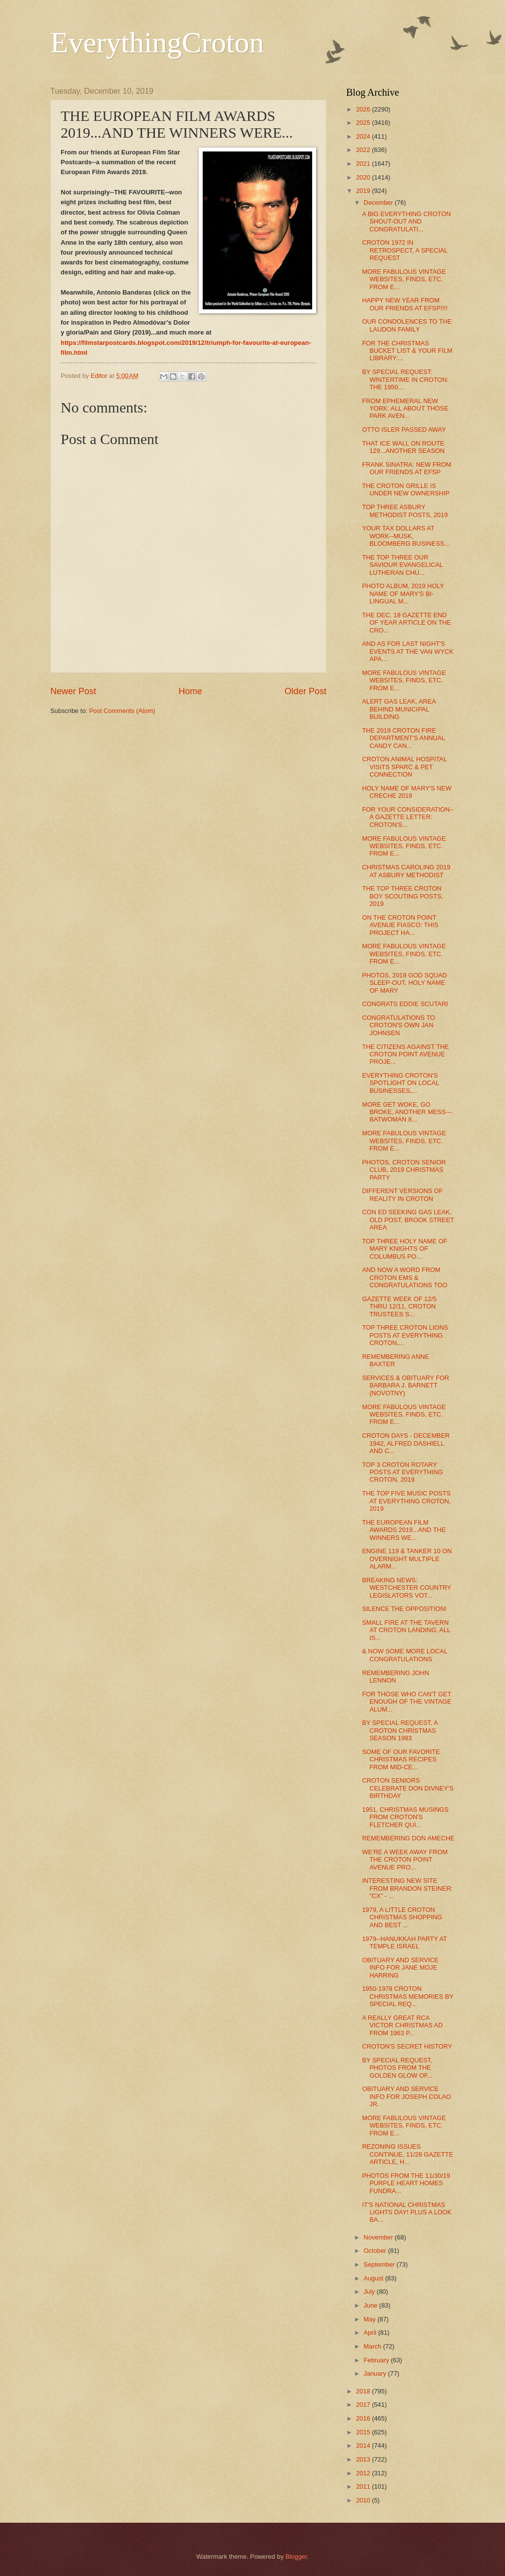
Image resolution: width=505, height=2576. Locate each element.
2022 (364, 149)
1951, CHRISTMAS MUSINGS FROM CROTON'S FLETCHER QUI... (405, 1817)
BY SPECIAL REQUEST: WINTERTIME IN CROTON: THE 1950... (405, 379)
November (379, 2237)
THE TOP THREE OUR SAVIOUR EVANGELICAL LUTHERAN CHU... (402, 565)
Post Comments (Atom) (122, 710)
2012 (364, 2473)
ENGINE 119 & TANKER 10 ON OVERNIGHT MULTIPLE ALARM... (407, 1558)
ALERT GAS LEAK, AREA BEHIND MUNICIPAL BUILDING (398, 709)
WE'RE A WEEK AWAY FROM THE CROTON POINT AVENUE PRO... (404, 1859)
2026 (364, 109)
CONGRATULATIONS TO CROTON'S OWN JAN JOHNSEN (398, 1025)
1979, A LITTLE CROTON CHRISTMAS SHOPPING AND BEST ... (402, 1917)
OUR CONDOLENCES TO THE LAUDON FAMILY (407, 325)
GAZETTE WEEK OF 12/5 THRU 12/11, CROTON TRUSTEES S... (399, 1306)
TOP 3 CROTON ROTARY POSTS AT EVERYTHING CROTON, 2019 (402, 1472)
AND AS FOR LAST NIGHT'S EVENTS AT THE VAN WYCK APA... (407, 651)
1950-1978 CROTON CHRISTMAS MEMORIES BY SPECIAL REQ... (407, 1996)
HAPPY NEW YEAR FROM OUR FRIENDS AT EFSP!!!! (404, 304)
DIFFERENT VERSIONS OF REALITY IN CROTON (402, 1194)
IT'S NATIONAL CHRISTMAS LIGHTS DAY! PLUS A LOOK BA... (406, 2212)
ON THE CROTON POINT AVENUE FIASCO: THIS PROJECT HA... (400, 925)
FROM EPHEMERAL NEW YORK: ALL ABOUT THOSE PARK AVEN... (405, 408)
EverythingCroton (157, 42)
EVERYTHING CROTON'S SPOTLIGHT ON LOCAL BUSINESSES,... (400, 1083)
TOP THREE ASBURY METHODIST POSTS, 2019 (405, 510)
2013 (364, 2459)
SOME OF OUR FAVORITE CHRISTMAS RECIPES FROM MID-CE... (401, 1759)
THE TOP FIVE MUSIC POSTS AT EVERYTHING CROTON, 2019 (406, 1501)
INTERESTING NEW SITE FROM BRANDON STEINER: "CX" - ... (407, 1888)
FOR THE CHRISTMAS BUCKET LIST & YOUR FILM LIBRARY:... (407, 350)
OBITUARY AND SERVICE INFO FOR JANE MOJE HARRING (400, 1967)
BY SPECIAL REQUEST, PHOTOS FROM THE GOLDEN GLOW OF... (397, 2067)
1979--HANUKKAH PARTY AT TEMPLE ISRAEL (404, 1942)
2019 (364, 190)
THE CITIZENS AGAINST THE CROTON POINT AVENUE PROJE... (405, 1054)
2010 (364, 2500)
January (375, 2373)
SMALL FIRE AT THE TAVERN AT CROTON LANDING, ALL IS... (406, 1630)
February (377, 2360)
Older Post (305, 691)
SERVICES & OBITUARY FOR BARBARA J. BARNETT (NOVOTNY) (405, 1385)
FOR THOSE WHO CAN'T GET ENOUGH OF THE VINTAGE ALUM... (406, 1701)
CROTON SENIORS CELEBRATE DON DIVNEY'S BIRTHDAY (407, 1788)
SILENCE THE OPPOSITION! (404, 1608)
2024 (364, 136)
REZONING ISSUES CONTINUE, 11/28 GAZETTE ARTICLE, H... (407, 2154)
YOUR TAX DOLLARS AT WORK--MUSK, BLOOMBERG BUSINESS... (405, 535)
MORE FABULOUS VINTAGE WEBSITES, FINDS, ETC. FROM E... (404, 279)
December (379, 202)
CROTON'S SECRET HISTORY (407, 2046)
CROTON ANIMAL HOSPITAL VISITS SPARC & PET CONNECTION (404, 766)
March (373, 2346)
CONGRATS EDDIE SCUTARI (405, 1004)
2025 (364, 122)
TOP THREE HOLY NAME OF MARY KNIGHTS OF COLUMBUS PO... (404, 1248)
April (370, 2332)
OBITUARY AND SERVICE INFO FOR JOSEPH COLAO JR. (406, 2096)
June (371, 2305)
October (375, 2250)
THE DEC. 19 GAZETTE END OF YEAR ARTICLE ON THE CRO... (406, 622)
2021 (364, 163)
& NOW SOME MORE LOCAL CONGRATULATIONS (404, 1654)
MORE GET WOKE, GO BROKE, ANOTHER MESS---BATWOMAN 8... (407, 1112)
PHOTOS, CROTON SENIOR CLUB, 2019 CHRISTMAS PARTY (404, 1169)
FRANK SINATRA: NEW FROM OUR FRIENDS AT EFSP (406, 468)
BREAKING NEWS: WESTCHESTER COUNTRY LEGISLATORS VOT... (406, 1587)
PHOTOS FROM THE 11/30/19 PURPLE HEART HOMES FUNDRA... (406, 2183)
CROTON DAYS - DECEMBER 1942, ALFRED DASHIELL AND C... (406, 1443)
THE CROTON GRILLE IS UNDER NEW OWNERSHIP (405, 489)
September (380, 2264)
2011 (364, 2486)
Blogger (296, 2556)
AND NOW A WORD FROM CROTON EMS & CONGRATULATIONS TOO (404, 1277)
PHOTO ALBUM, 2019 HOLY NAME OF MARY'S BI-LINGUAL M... (403, 593)
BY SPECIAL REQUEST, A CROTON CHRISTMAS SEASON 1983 (399, 1730)
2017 (364, 2404)
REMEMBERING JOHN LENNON (395, 1676)
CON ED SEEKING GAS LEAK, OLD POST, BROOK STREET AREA (408, 1219)
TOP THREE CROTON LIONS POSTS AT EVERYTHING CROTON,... (405, 1335)
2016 (364, 2418)
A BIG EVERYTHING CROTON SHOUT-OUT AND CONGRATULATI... (406, 221)
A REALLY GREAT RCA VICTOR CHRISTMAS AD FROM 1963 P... (402, 2025)
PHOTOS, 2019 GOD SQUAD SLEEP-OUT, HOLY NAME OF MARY (404, 982)
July (369, 2291)
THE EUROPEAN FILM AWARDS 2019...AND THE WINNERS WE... (404, 1530)
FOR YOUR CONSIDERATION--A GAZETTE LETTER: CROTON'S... (408, 817)
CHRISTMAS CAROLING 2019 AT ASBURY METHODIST (406, 870)
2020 (364, 177)
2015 (364, 2432)
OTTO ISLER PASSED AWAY (404, 429)
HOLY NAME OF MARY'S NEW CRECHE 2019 (406, 791)
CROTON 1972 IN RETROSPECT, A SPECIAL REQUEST (404, 250)
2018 (364, 2391)
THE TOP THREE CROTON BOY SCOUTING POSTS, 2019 (402, 896)
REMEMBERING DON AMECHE (408, 1838)
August (374, 2278)
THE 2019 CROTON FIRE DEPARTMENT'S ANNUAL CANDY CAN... (403, 738)
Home (190, 691)
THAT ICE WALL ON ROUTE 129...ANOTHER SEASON (403, 447)
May (370, 2319)
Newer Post (73, 691)
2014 (364, 2445)
